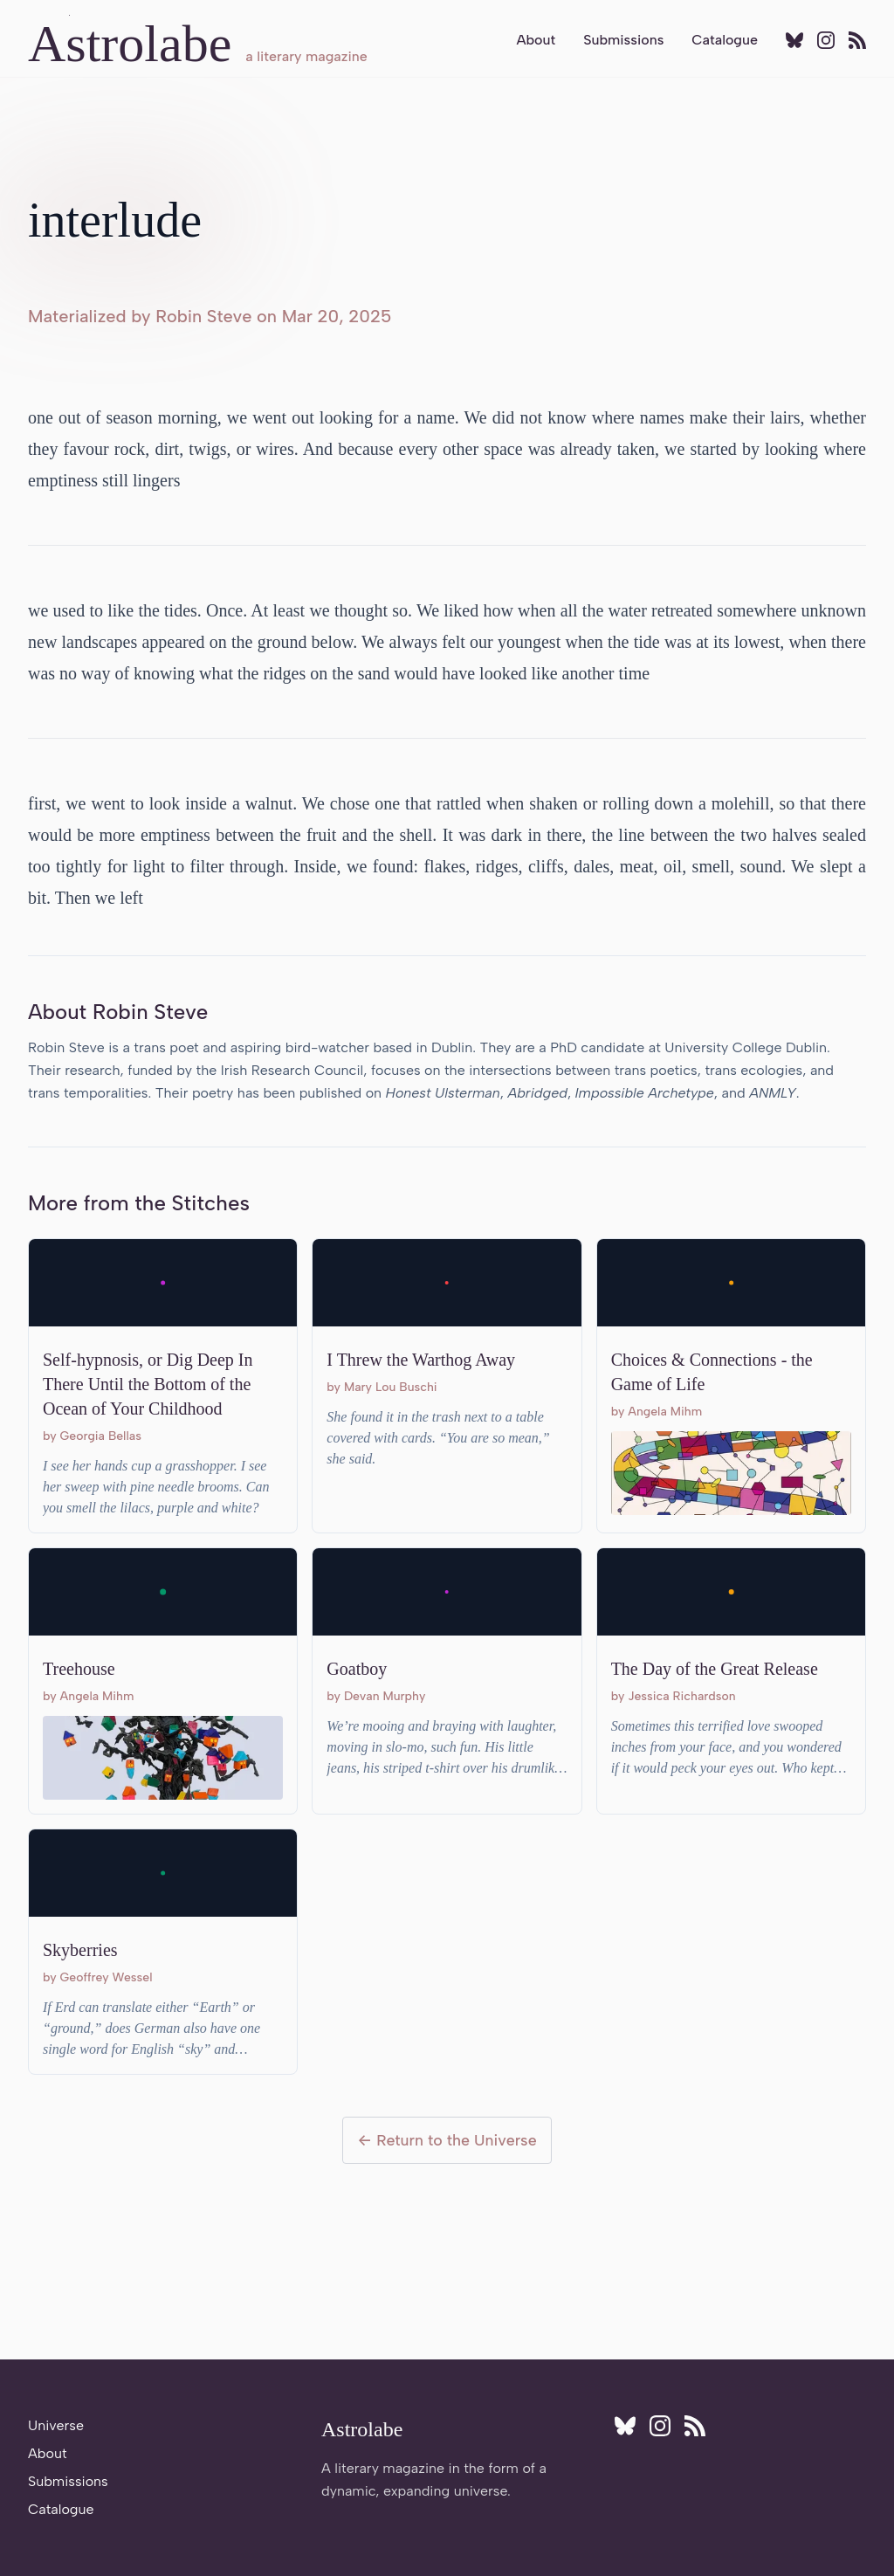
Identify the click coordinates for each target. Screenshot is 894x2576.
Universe (56, 2425)
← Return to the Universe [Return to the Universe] (447, 2140)
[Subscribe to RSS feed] (857, 40)
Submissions (623, 39)
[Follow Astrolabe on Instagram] (826, 40)
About (535, 39)
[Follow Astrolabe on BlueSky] (794, 40)
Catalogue (724, 39)
